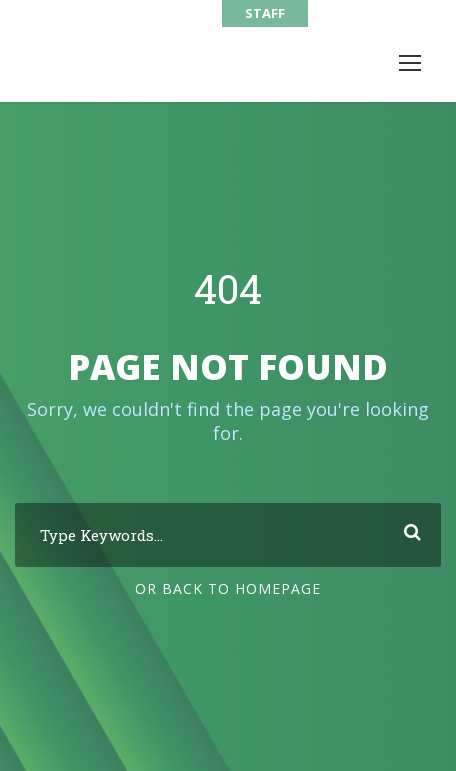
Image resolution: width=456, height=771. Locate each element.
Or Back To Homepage (228, 588)
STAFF (265, 13)
